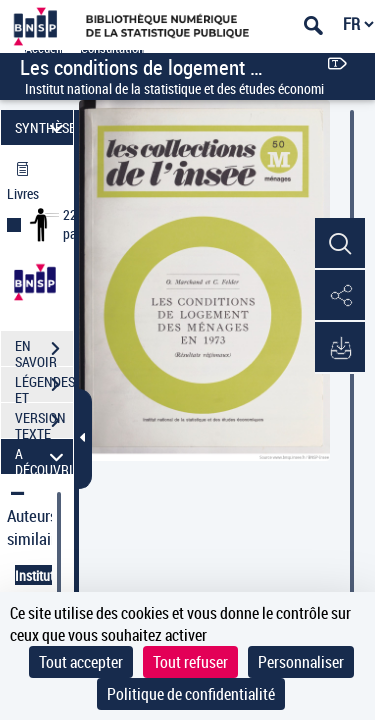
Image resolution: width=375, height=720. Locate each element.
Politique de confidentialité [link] (191, 694)
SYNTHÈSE (44, 127)
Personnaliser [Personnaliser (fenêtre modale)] (301, 662)
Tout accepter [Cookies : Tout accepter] (81, 662)
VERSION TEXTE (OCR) (44, 423)
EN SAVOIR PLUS (44, 351)
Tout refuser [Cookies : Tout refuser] (190, 662)
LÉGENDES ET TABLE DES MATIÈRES (44, 387)
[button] (340, 244)
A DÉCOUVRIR (44, 456)
